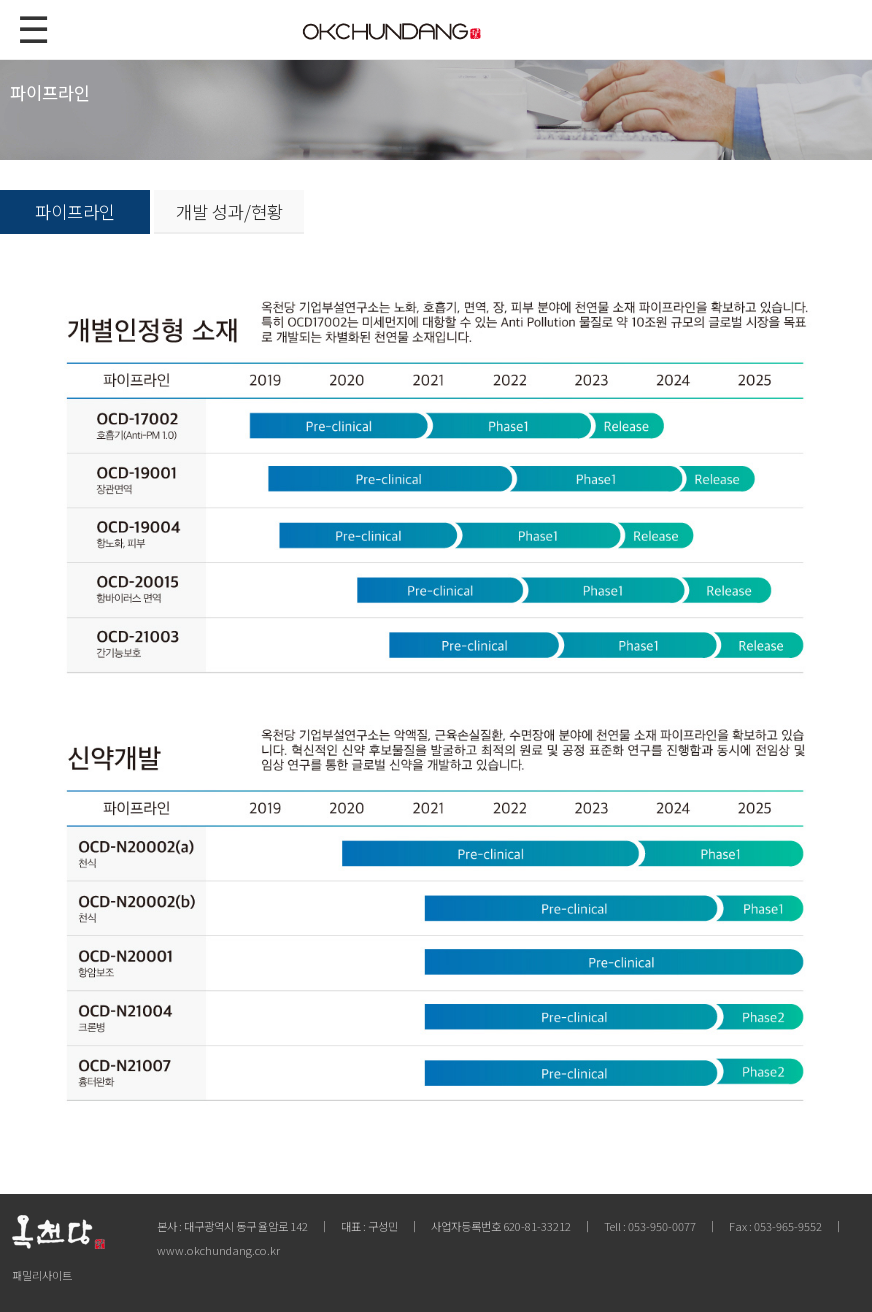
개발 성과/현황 (229, 211)
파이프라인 (75, 211)
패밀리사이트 (42, 1275)
